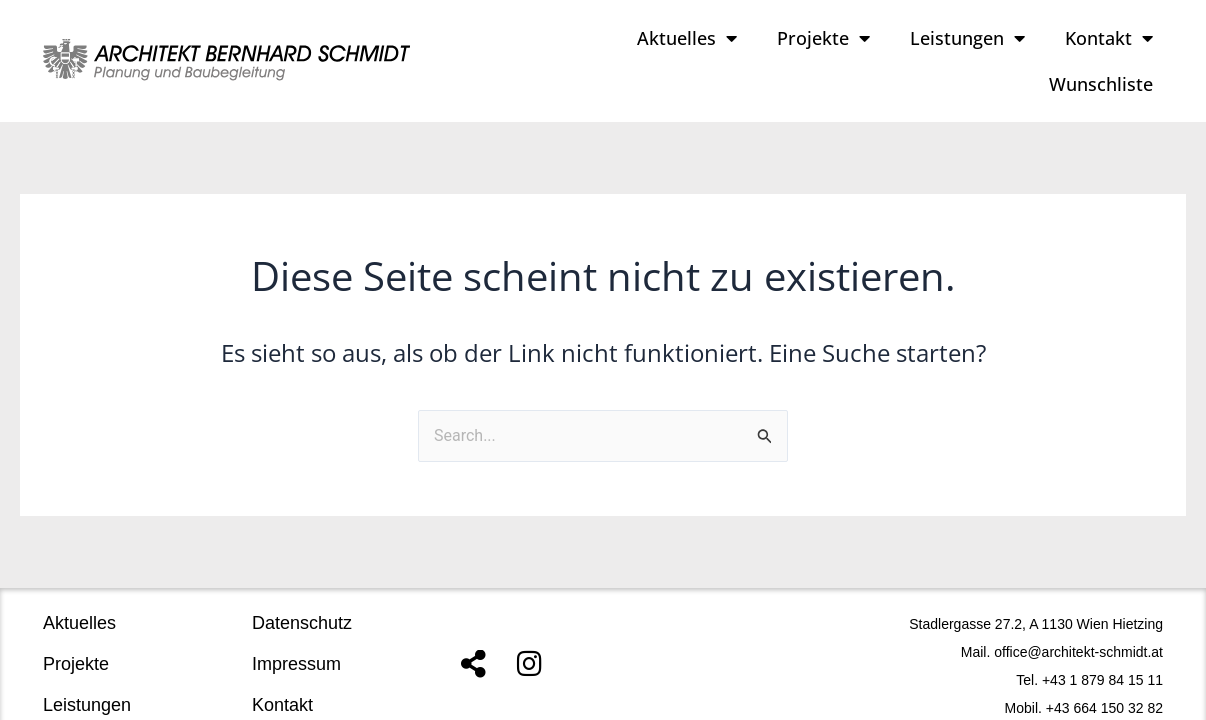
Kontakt (1109, 38)
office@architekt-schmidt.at (1078, 628)
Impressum (296, 640)
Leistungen (967, 38)
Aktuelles (687, 38)
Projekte (823, 38)
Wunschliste (1101, 84)
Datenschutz (302, 599)
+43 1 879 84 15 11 (1102, 656)
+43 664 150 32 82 (1104, 684)
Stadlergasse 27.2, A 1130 (990, 600)
